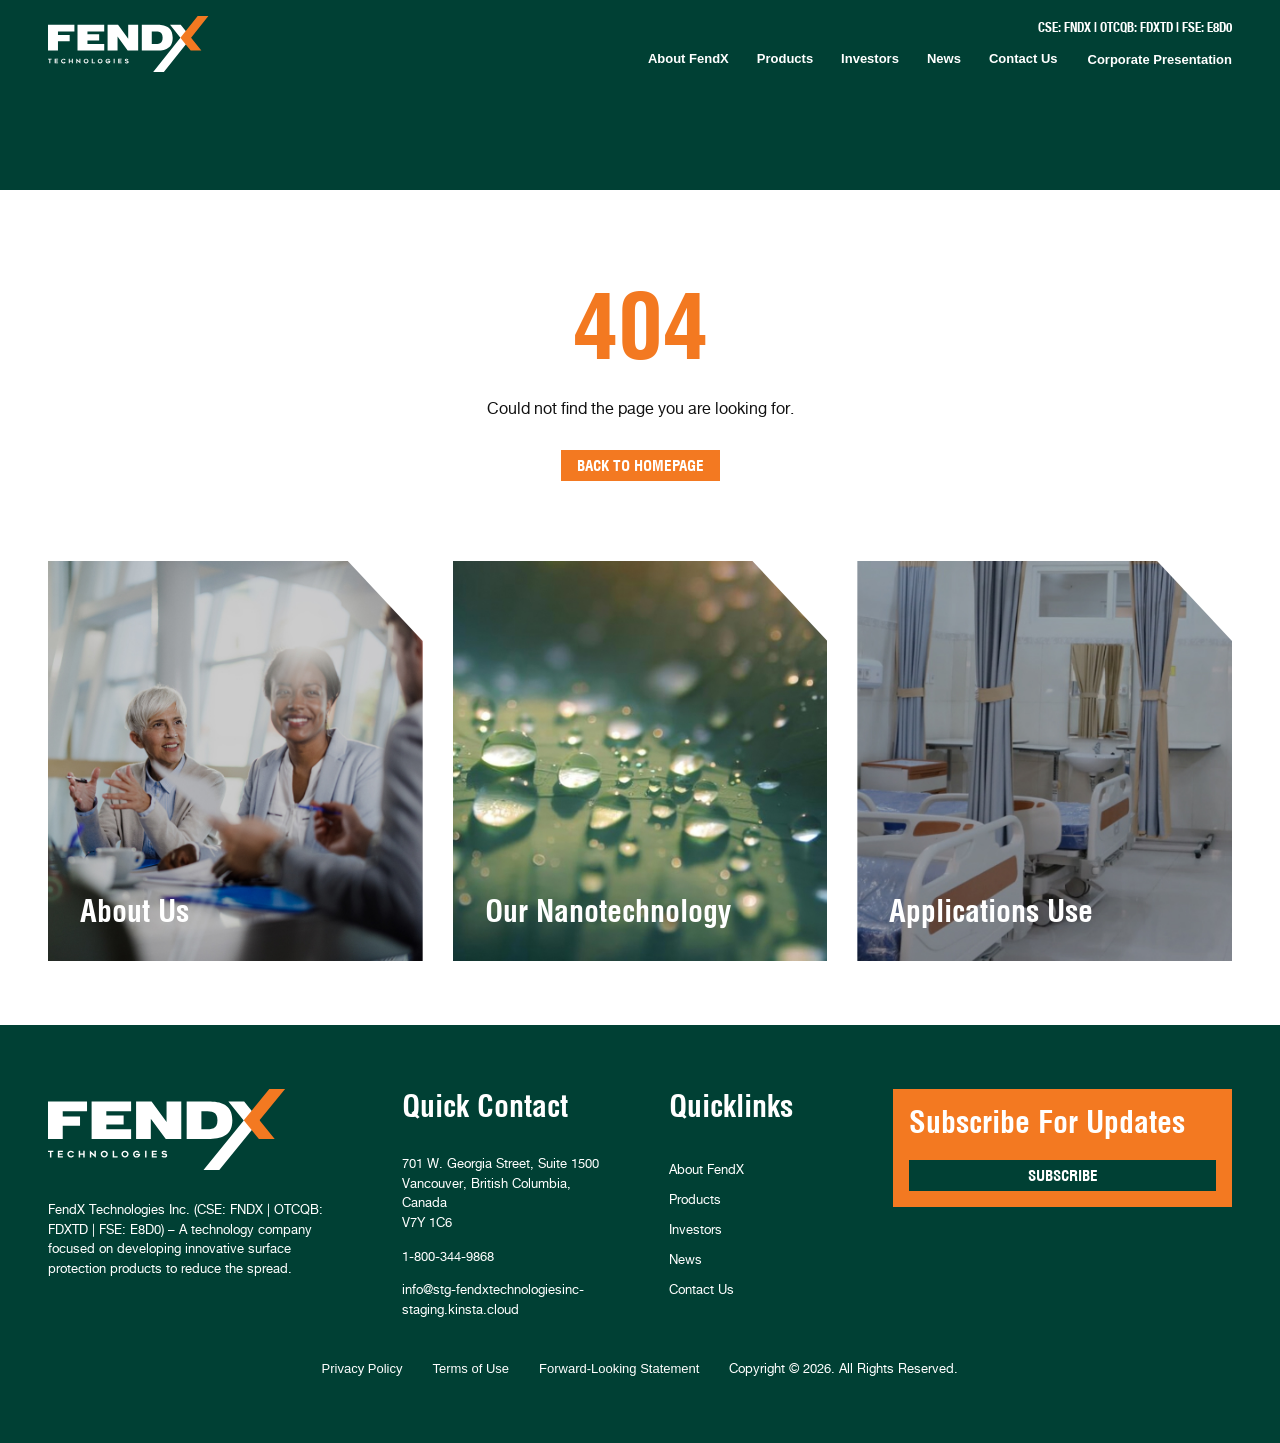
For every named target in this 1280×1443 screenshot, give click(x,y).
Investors (870, 58)
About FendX (688, 58)
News (944, 58)
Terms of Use (470, 1368)
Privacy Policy (362, 1368)
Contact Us (1023, 58)
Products (785, 58)
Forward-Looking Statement (619, 1368)
